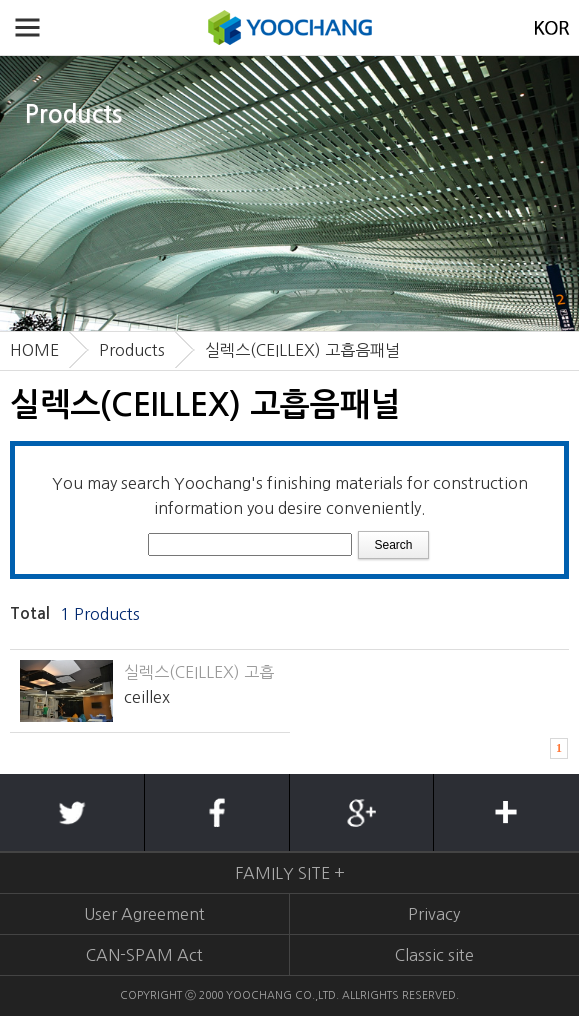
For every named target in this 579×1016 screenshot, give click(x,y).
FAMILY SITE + (290, 873)
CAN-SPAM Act (144, 955)
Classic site (434, 955)
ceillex (147, 697)
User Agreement (144, 914)
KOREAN (551, 27)
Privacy (434, 914)
